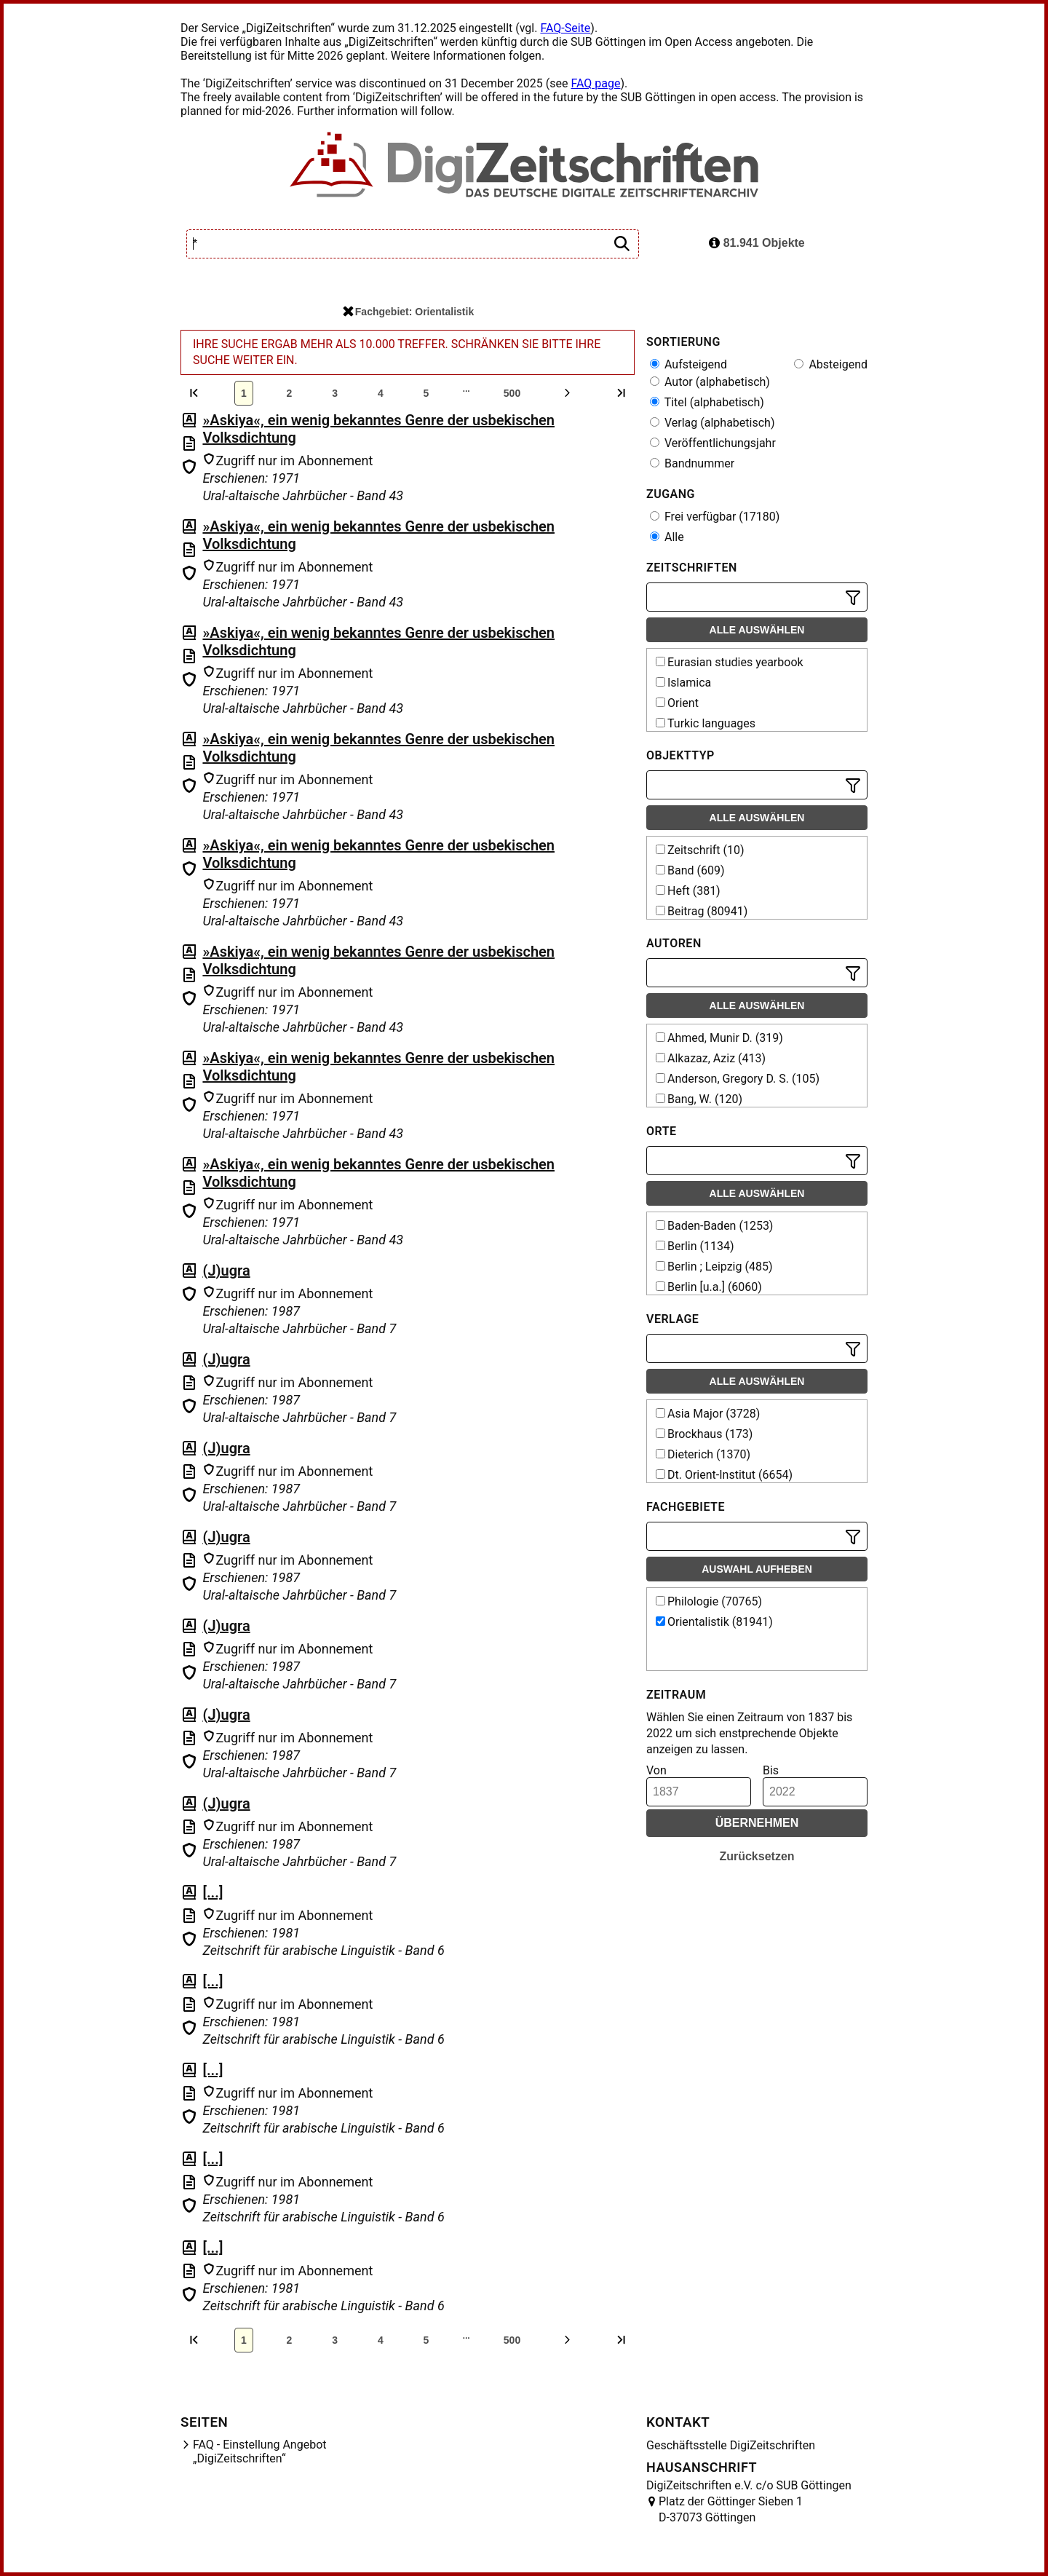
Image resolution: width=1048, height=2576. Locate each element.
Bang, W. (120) (699, 1099)
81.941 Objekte (757, 243)
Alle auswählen (757, 630)
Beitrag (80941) (701, 911)
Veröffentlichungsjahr (713, 443)
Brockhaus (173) (704, 1434)
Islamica (683, 683)
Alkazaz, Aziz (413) (711, 1058)
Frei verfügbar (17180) (714, 517)
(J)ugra (226, 1270)
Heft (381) (688, 891)
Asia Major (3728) (708, 1414)
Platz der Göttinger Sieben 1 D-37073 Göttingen (731, 2509)
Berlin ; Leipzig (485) (714, 1266)
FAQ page (595, 83)
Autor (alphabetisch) (710, 382)
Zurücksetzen (756, 1856)
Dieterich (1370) (703, 1454)
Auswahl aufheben (757, 1569)
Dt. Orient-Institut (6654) (724, 1475)
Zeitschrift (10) (700, 850)
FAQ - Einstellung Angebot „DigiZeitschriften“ (260, 2451)
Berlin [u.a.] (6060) (709, 1287)
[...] (212, 1892)
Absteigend (831, 364)
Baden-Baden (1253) (714, 1226)
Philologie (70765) (709, 1601)
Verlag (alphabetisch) (712, 423)
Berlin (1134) (695, 1246)
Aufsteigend (688, 364)
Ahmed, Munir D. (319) (719, 1038)
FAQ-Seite (565, 28)
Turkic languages (705, 723)
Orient (677, 703)
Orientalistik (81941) (714, 1622)
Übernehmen (757, 1823)
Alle (667, 537)
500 (512, 393)
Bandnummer (692, 463)
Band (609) (690, 870)
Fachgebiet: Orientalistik (408, 311)
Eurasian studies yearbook (729, 662)
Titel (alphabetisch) (707, 402)
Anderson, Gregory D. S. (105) (737, 1079)
